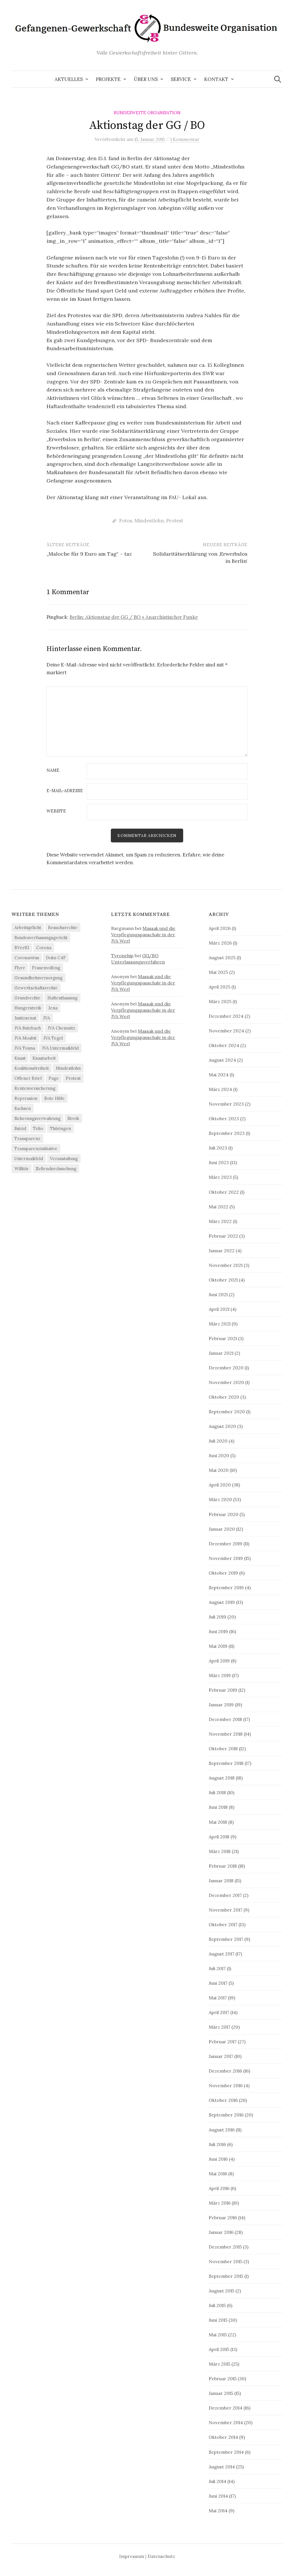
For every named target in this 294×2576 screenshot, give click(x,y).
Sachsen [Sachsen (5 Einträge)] (22, 1109)
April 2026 (220, 929)
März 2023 (220, 1178)
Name (53, 770)
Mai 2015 (218, 2335)
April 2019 (219, 1661)
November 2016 (226, 2086)
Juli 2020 (218, 1442)
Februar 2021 (223, 1339)
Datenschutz (161, 2557)
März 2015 (219, 2365)
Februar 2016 (223, 2218)
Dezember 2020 (226, 1368)
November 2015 (225, 2262)
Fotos (125, 520)
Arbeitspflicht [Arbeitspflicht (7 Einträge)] (27, 928)
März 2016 (220, 2203)
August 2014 (222, 2467)
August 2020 (222, 1427)
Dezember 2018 (225, 1720)
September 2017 (226, 1940)
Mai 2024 (219, 1075)
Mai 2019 (218, 1647)
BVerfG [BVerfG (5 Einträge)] (21, 948)
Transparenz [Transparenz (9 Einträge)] (27, 1139)
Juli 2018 (217, 1793)
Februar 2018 (223, 1866)
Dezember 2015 (225, 2247)
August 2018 (222, 1779)
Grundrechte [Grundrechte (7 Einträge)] (27, 998)
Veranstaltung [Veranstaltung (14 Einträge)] (64, 1159)
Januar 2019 (221, 1705)
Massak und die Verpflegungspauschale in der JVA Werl (143, 935)
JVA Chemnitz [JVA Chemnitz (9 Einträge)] (61, 1029)
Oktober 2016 (223, 2101)
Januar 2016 (221, 2233)
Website (56, 811)
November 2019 (226, 1559)
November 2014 (226, 2423)
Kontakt (216, 79)
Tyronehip (122, 956)
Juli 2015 (217, 2306)
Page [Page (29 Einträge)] (54, 1079)
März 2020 (220, 1500)
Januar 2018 (221, 1881)
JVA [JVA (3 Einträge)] (46, 1018)
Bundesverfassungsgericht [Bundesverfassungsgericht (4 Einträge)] (40, 938)
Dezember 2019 (225, 1544)
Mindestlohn (149, 520)
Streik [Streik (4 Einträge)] (73, 1119)
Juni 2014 (218, 2496)
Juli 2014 (217, 2482)
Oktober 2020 (224, 1398)
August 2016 (222, 2130)
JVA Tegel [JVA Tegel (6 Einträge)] (53, 1039)
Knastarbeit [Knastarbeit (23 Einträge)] (44, 1059)
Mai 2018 (218, 1822)
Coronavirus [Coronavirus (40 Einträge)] (26, 958)
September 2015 (226, 2277)
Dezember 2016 (225, 2072)
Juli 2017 (217, 1969)
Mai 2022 (218, 1207)
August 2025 (222, 958)
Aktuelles (69, 79)
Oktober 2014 (223, 2438)
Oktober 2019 (223, 1573)
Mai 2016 (218, 2174)
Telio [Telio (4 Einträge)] (38, 1129)
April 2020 (220, 1485)
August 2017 (221, 1954)
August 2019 (222, 1603)
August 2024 (222, 1061)
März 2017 (219, 2028)
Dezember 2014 (225, 2409)
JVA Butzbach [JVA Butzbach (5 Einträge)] (27, 1029)
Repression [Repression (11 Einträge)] (25, 1099)
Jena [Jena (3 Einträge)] (52, 1008)
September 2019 (226, 1588)
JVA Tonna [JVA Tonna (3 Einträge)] (24, 1049)
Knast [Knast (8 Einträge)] (20, 1059)
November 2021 (226, 1266)
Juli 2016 (217, 2145)
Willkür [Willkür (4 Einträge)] (21, 1169)
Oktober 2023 (224, 1119)
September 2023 (227, 1134)
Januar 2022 (222, 1251)
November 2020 (226, 1383)
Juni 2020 (219, 1456)
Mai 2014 (218, 2511)
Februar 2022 (223, 1236)
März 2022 (220, 1222)
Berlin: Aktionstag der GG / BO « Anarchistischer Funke (133, 617)
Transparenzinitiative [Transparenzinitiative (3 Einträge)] (35, 1149)
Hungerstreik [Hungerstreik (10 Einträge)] (27, 1008)
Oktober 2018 (223, 1749)
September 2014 (226, 2452)
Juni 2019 (218, 1632)
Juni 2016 (218, 2159)
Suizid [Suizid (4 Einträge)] (20, 1129)
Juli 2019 (217, 1617)
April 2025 (219, 987)
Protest (174, 520)
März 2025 (220, 1002)
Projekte (108, 79)
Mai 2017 (218, 1998)
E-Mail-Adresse (65, 791)
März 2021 (220, 1324)
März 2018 (220, 1852)
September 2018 (226, 1764)
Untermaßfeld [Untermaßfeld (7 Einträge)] (28, 1159)
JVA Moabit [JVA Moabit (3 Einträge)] (25, 1039)
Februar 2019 (223, 1691)
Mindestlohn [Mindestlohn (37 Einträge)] (68, 1069)
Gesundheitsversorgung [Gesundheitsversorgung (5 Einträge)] (38, 978)
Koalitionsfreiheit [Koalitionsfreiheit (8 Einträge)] (31, 1069)
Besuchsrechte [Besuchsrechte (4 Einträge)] (63, 928)
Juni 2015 (218, 2321)
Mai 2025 (218, 973)
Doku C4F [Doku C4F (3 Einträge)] (56, 958)
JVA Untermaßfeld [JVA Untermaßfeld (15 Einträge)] (60, 1049)
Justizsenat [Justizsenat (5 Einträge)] (25, 1018)
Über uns (146, 79)
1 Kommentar (185, 139)
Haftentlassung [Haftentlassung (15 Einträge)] (62, 998)
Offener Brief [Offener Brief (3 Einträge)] (28, 1079)
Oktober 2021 (223, 1280)
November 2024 (226, 1031)
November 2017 (225, 1910)
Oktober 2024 (224, 1046)
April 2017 (219, 2013)
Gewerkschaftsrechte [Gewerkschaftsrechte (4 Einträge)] (36, 988)
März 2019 (220, 1676)
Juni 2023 (219, 1163)
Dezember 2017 (225, 1896)
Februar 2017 (223, 2042)
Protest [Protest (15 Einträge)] (73, 1079)
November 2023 (226, 1105)
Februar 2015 (223, 2379)
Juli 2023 (218, 1149)
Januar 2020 (222, 1529)
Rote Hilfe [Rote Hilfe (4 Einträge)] (54, 1099)
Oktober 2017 (223, 1925)
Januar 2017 (221, 2057)
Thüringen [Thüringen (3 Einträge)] (60, 1129)
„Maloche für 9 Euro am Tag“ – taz (89, 554)
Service (181, 79)
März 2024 (220, 1090)
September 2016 (226, 2115)
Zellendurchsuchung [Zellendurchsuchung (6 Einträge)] (56, 1169)
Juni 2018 (218, 1808)
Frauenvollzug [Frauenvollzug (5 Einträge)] (46, 968)
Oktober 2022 (224, 1192)
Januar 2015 (221, 2394)
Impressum (131, 2557)
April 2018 (219, 1837)
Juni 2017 (218, 1984)
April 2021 (219, 1310)
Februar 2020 (223, 1515)
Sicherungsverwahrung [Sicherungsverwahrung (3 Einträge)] (37, 1119)
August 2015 (221, 2291)
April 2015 (219, 2350)
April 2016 (219, 2189)
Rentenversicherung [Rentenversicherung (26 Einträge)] (34, 1089)
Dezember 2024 (226, 1016)
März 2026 (220, 943)
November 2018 (226, 1735)
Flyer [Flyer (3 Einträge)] (19, 968)
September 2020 (227, 1412)
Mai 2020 (219, 1471)
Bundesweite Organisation (147, 112)
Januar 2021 (221, 1354)
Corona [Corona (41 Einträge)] (43, 948)
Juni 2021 (218, 1295)
